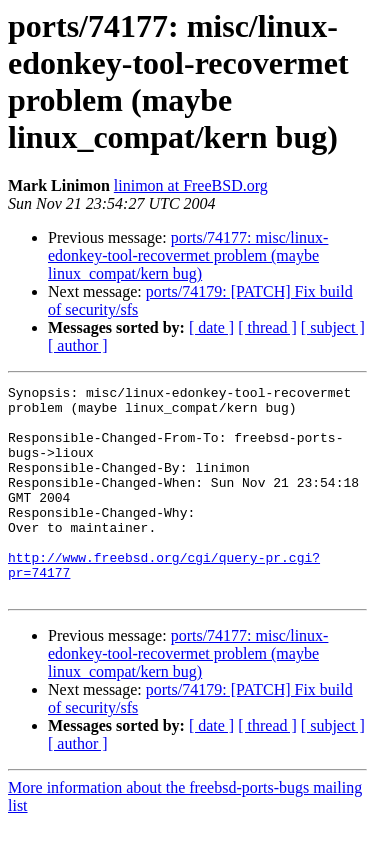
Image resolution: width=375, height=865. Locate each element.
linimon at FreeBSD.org (191, 185)
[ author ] (78, 345)
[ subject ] (333, 327)
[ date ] (211, 327)
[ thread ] (267, 327)
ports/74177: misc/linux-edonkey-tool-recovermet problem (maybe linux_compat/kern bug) (188, 255)
